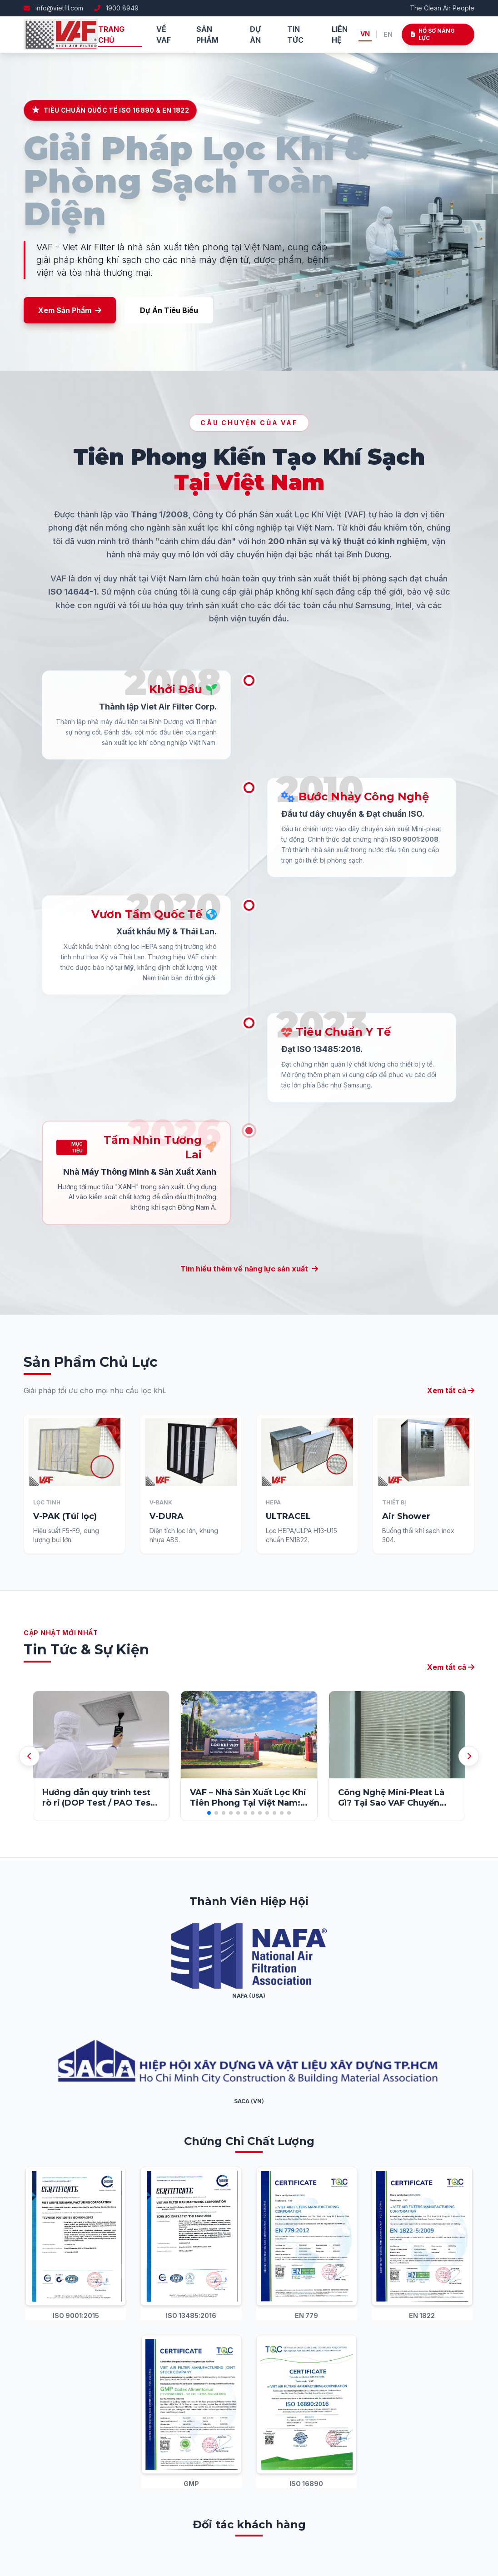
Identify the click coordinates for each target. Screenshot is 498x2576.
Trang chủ (111, 35)
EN (388, 34)
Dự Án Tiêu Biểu (169, 310)
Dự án (255, 35)
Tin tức (295, 35)
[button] (209, 1813)
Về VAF (163, 35)
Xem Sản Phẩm (69, 310)
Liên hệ (340, 35)
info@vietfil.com (53, 8)
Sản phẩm (207, 35)
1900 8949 (116, 8)
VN (365, 34)
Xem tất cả (450, 1667)
